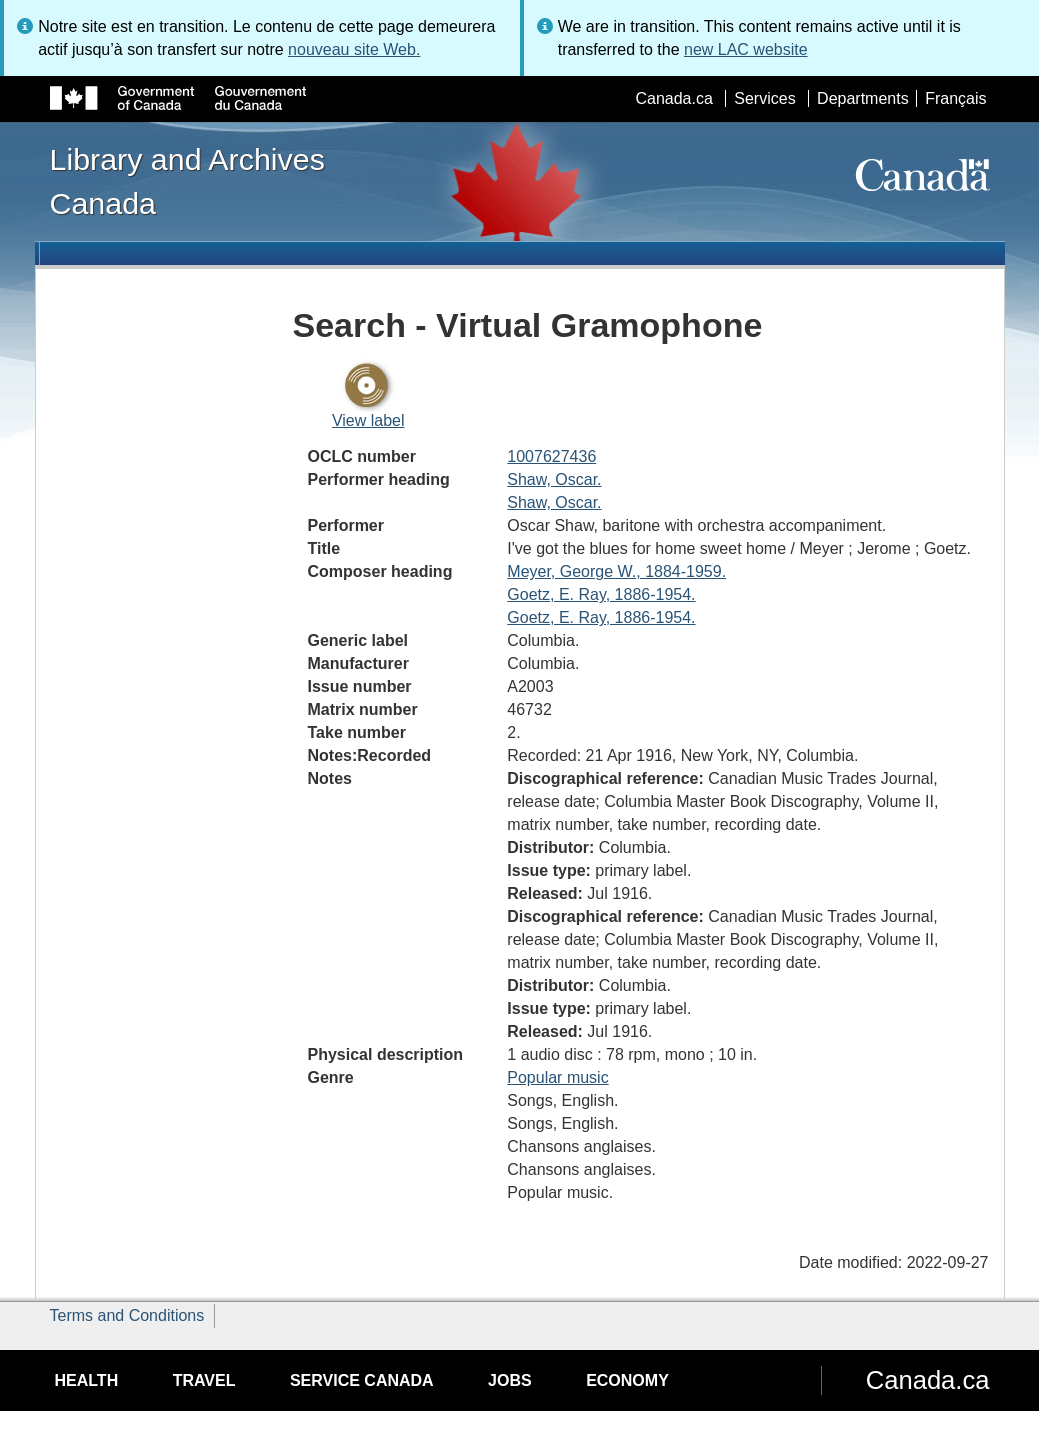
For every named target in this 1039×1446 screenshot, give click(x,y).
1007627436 (551, 456)
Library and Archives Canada (187, 181)
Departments (863, 98)
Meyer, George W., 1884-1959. (616, 571)
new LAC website (746, 49)
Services (764, 98)
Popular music (557, 1077)
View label (368, 420)
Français (955, 98)
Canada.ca (673, 98)
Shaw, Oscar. (554, 479)
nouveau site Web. (354, 49)
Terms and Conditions (127, 1315)
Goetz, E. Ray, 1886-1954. (601, 594)
